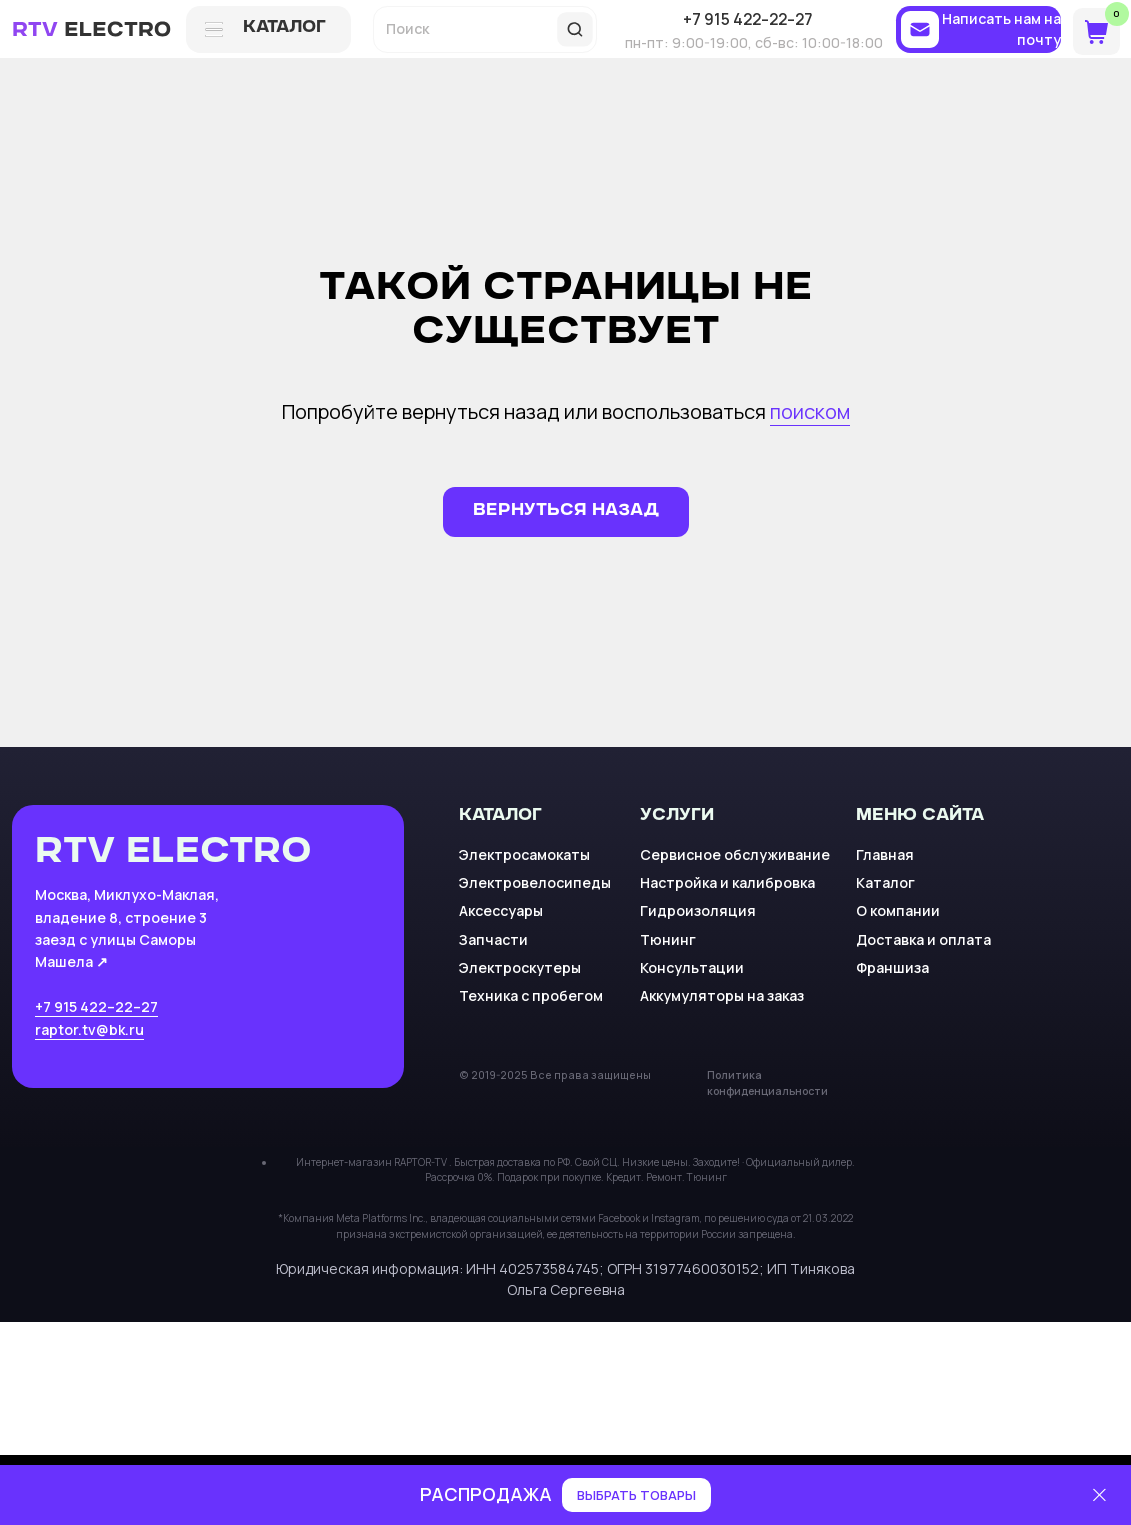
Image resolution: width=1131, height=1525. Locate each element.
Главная (885, 854)
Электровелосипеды (535, 882)
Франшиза (892, 967)
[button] (978, 29)
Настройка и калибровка (727, 882)
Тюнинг (668, 939)
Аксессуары (501, 910)
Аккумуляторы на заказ (722, 995)
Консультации (692, 967)
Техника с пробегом (531, 995)
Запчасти (493, 939)
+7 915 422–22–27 (96, 1006)
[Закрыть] (1099, 1495)
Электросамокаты (524, 854)
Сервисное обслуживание (735, 854)
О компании (898, 910)
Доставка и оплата (923, 939)
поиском (810, 411)
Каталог (885, 882)
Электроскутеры (520, 967)
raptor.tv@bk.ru (89, 1029)
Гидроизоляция (698, 910)
